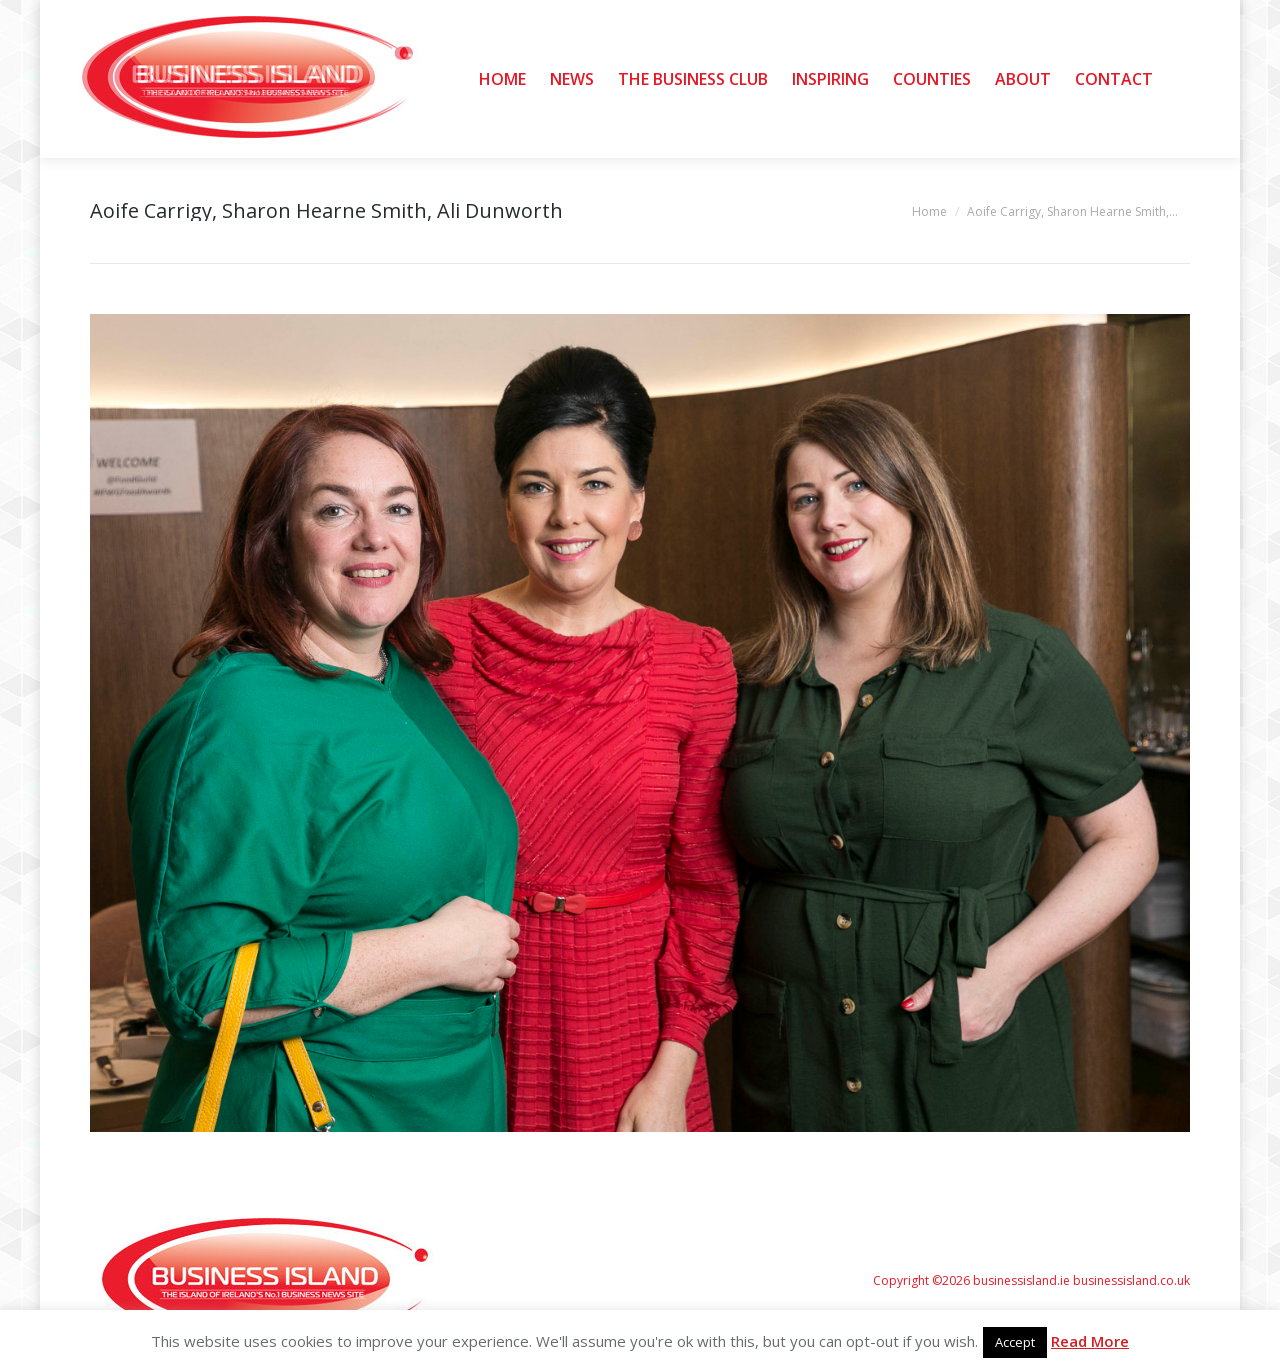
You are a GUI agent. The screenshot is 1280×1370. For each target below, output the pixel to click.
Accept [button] (1015, 1342)
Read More (1090, 1341)
